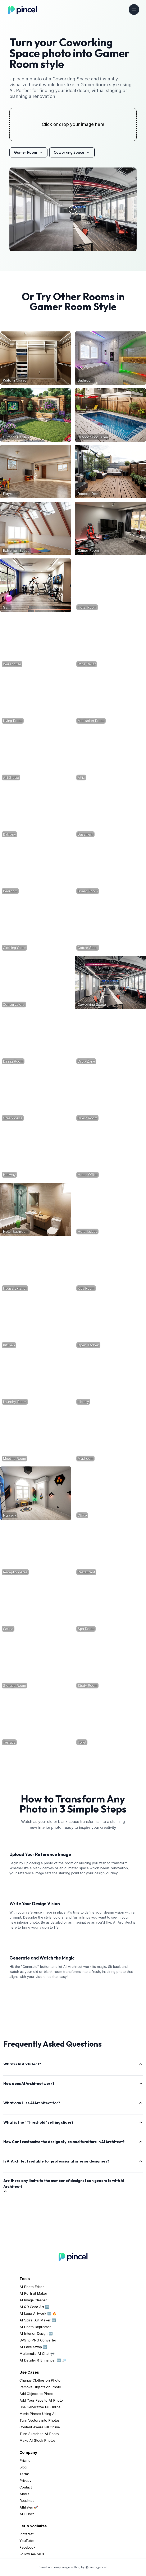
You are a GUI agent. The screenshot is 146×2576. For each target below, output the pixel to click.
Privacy (25, 2480)
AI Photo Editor (31, 2287)
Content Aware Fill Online (39, 2427)
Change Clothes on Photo (39, 2380)
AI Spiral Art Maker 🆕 (37, 2320)
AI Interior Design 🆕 (36, 2333)
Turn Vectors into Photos (39, 2420)
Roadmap (27, 2501)
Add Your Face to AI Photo (41, 2400)
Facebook (27, 2547)
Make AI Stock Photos (37, 2440)
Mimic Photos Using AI (37, 2414)
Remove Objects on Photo (40, 2387)
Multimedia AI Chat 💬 (37, 2354)
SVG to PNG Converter (37, 2340)
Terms (24, 2474)
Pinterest (26, 2534)
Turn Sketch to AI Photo (39, 2434)
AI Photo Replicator (35, 2327)
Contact (25, 2487)
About (24, 2494)
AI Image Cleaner (33, 2300)
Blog (23, 2467)
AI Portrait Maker (33, 2293)
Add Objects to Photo (36, 2394)
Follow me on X (31, 2554)
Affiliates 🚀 (28, 2507)
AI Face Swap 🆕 (33, 2347)
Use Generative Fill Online (39, 2407)
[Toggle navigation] (134, 9)
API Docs (27, 2514)
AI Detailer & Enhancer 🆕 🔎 (42, 2360)
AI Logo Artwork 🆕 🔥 (38, 2313)
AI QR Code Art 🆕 (34, 2307)
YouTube (26, 2541)
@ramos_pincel (96, 2567)
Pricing (24, 2460)
